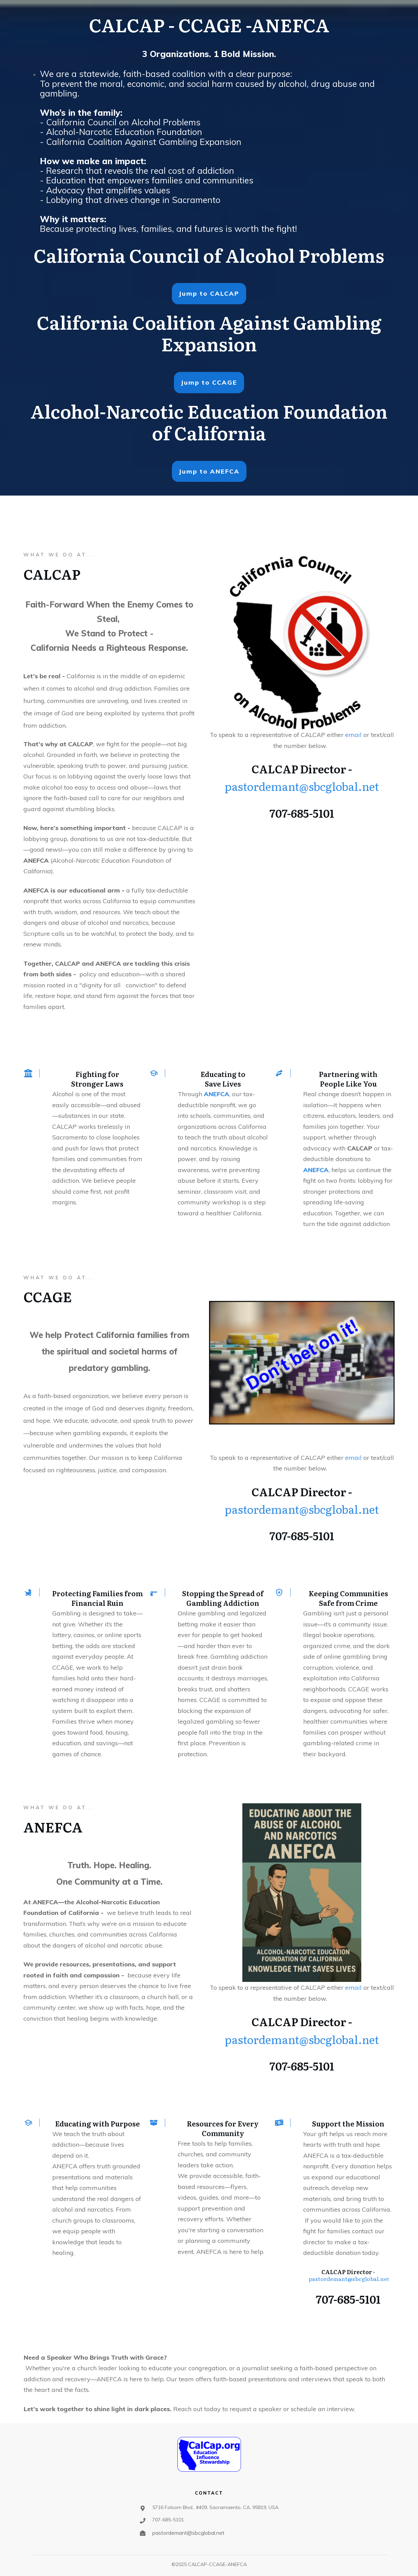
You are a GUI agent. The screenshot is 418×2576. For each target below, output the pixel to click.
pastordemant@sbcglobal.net (302, 786)
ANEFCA (216, 1094)
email (354, 735)
